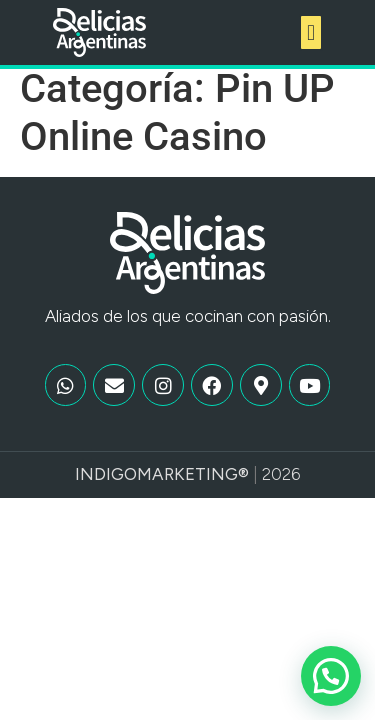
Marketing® (193, 486)
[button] (310, 32)
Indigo (106, 486)
